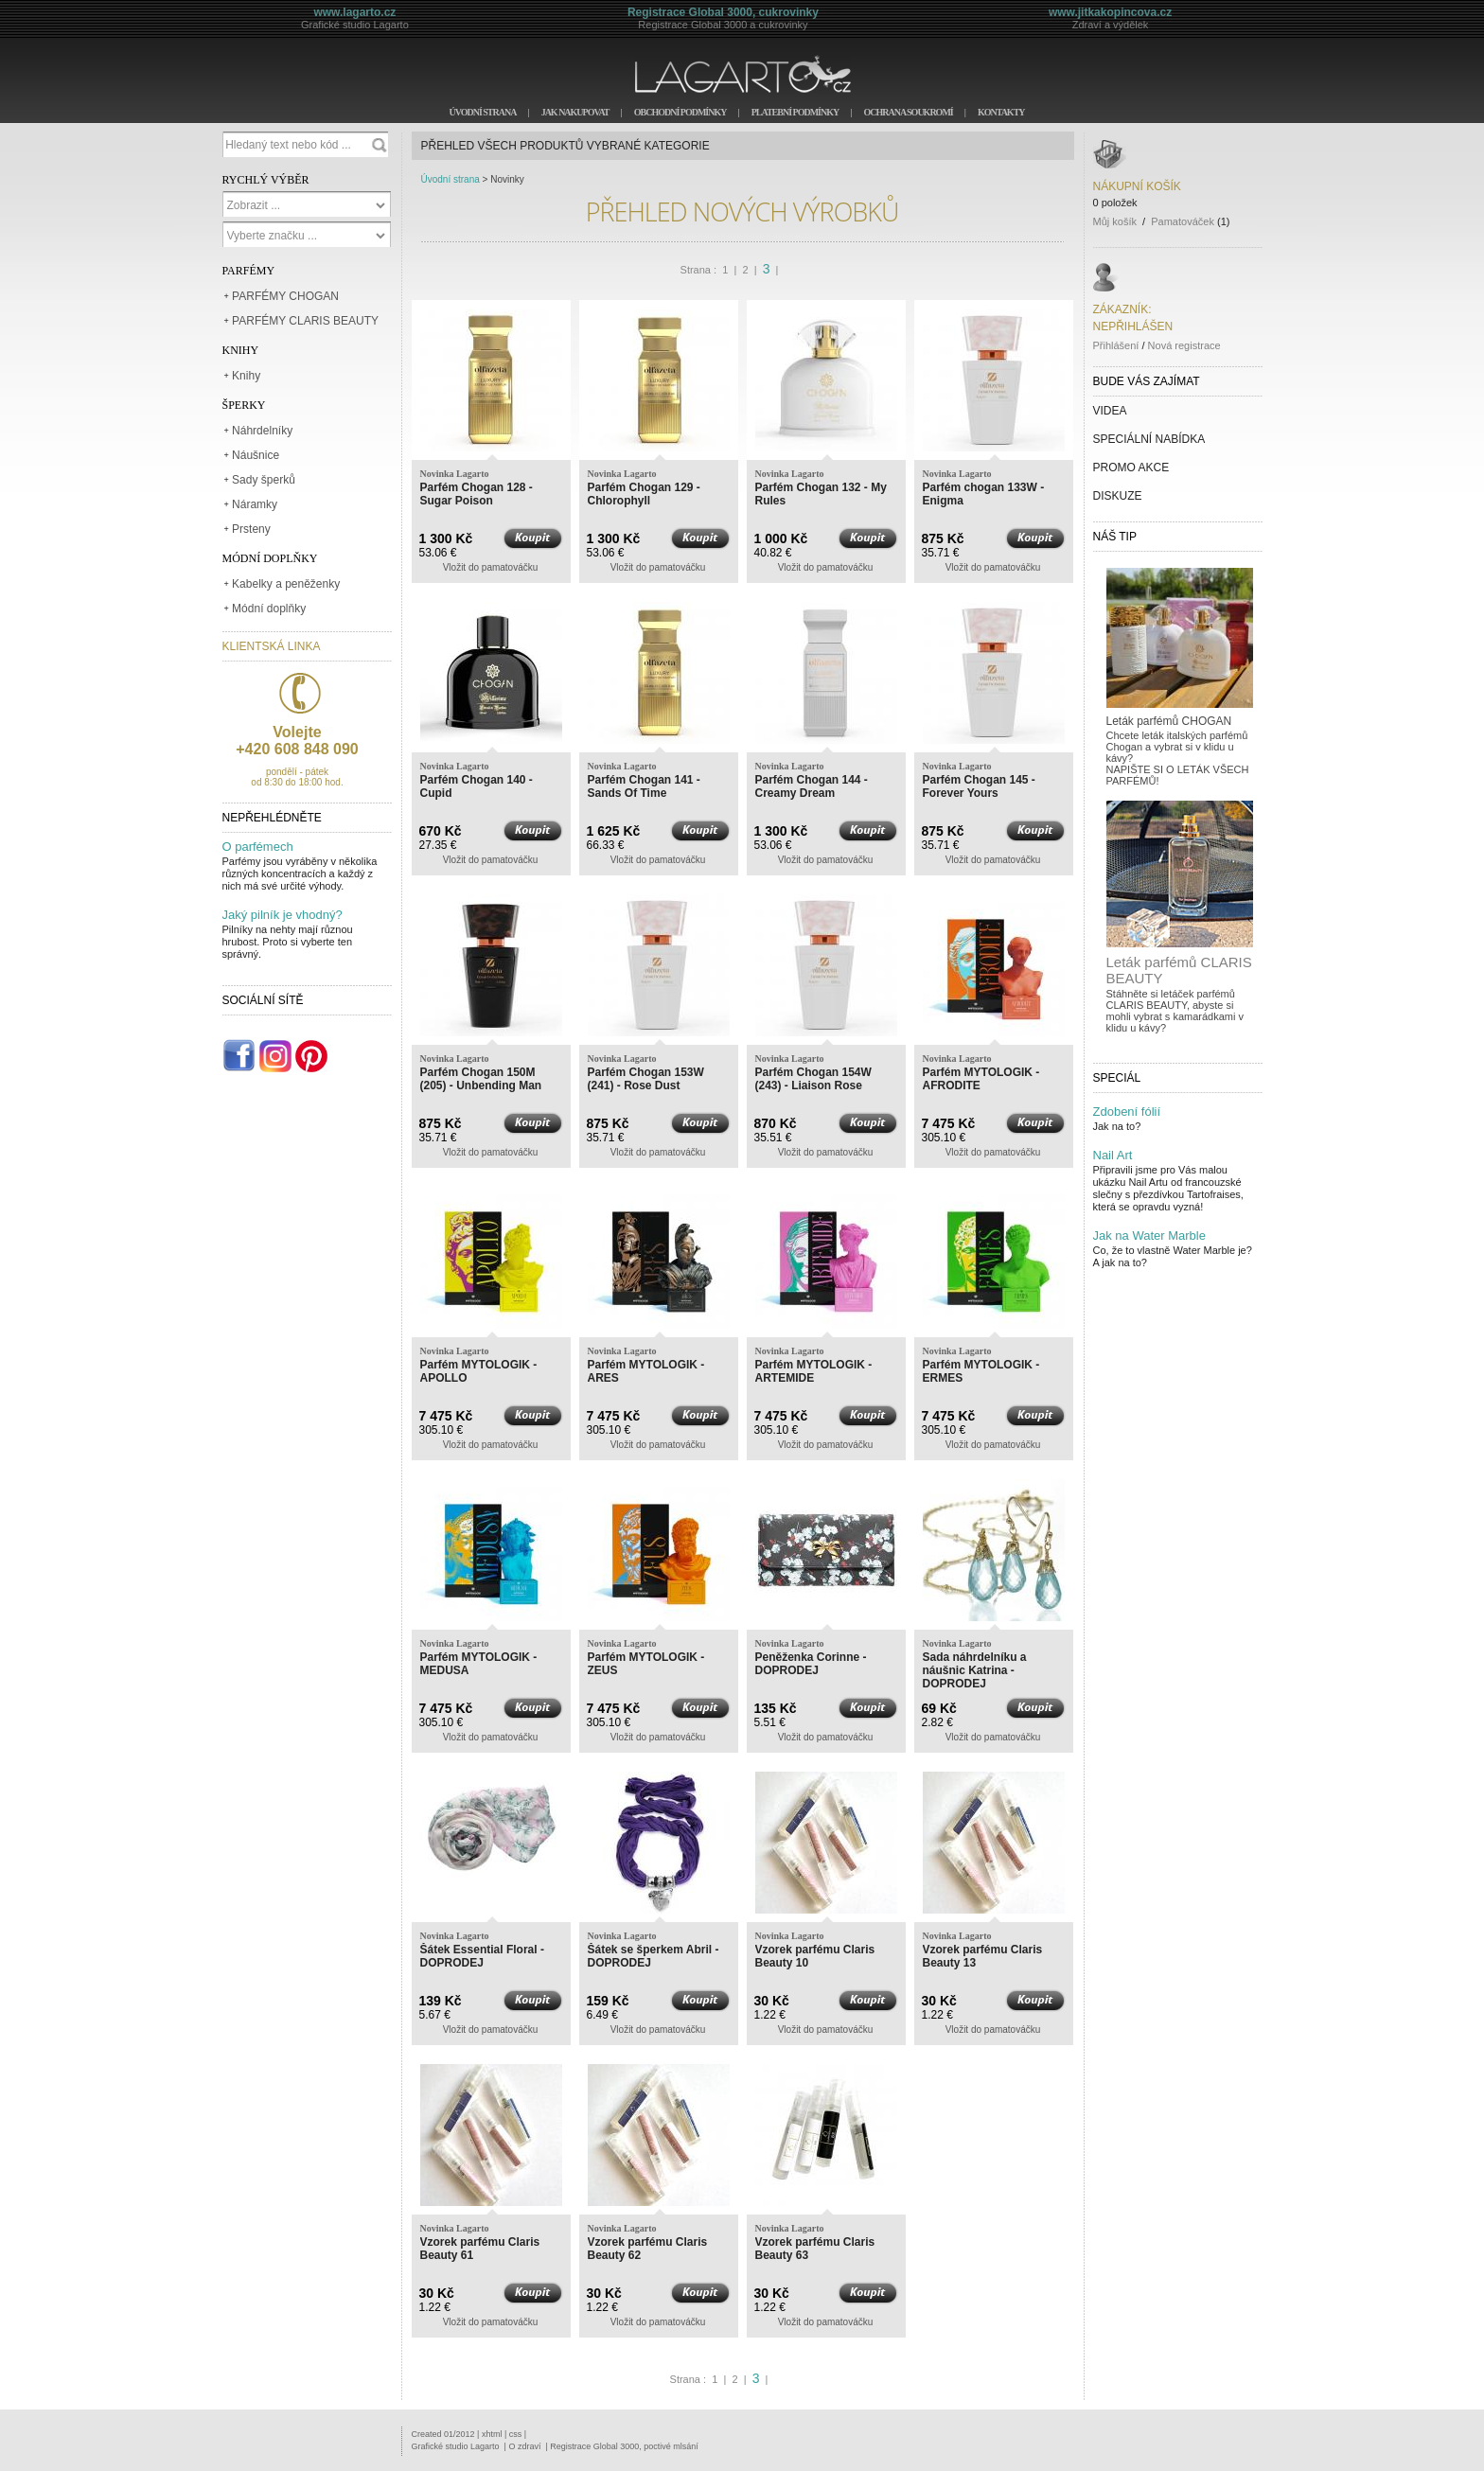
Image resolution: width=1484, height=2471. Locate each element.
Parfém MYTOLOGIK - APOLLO (479, 1371)
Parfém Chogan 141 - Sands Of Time (644, 786)
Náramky (254, 504)
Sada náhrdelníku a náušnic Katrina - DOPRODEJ (975, 1670)
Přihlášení (1116, 345)
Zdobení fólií (1127, 1111)
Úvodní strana (450, 179)
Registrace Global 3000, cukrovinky (723, 12)
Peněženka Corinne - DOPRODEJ (811, 1663)
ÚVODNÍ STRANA (482, 112)
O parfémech (257, 846)
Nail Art (1113, 1155)
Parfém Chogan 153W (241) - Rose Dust (646, 1079)
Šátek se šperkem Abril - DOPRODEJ (653, 1956)
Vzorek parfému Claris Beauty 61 (480, 2248)
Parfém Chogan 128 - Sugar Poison (476, 494)
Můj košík (1115, 221)
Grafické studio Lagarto (456, 2446)
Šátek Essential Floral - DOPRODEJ (482, 1956)
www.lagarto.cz (354, 12)
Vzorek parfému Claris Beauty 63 (815, 2248)
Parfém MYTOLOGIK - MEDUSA (479, 1663)
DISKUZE (1117, 496)
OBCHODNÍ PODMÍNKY (680, 112)
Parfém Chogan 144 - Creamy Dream (811, 786)
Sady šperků (263, 479)
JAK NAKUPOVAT (575, 112)
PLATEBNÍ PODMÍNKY (795, 112)
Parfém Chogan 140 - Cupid (476, 786)
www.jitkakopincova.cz (1110, 12)
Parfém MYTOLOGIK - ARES (646, 1371)
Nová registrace (1184, 345)
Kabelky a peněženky (286, 584)
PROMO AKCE (1131, 467)
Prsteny (251, 529)
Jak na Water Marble (1149, 1235)
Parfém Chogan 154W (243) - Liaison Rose (813, 1079)
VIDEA (1110, 410)
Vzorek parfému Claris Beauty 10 (815, 1956)
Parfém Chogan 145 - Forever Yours (979, 786)
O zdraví (524, 2446)
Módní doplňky (269, 608)
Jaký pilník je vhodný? (282, 915)
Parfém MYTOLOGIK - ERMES (981, 1371)
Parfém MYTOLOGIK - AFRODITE (981, 1079)
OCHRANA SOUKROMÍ (907, 112)
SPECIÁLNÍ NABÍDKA (1149, 439)
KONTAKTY (1001, 112)
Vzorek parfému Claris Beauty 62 (648, 2248)
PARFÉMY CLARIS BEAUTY (305, 320)
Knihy (246, 375)
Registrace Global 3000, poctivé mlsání (624, 2446)
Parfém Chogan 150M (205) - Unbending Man (481, 1079)
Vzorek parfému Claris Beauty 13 (983, 1956)
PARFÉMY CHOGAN (285, 296)
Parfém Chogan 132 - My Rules (821, 494)
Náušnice (255, 455)
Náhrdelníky (262, 430)
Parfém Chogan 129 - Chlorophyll (644, 494)
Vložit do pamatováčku (491, 567)
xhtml (492, 2434)
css (515, 2434)
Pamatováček (1182, 221)
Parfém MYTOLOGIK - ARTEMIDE (814, 1371)
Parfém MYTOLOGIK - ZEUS (646, 1663)
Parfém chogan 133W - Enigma (984, 494)
